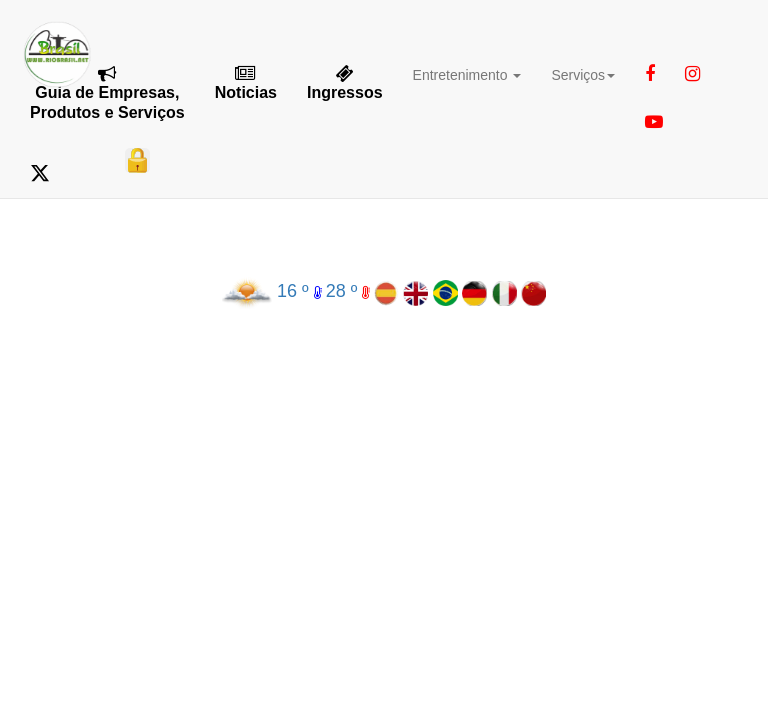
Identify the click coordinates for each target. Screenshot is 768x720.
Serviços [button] (583, 75)
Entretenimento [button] (467, 75)
